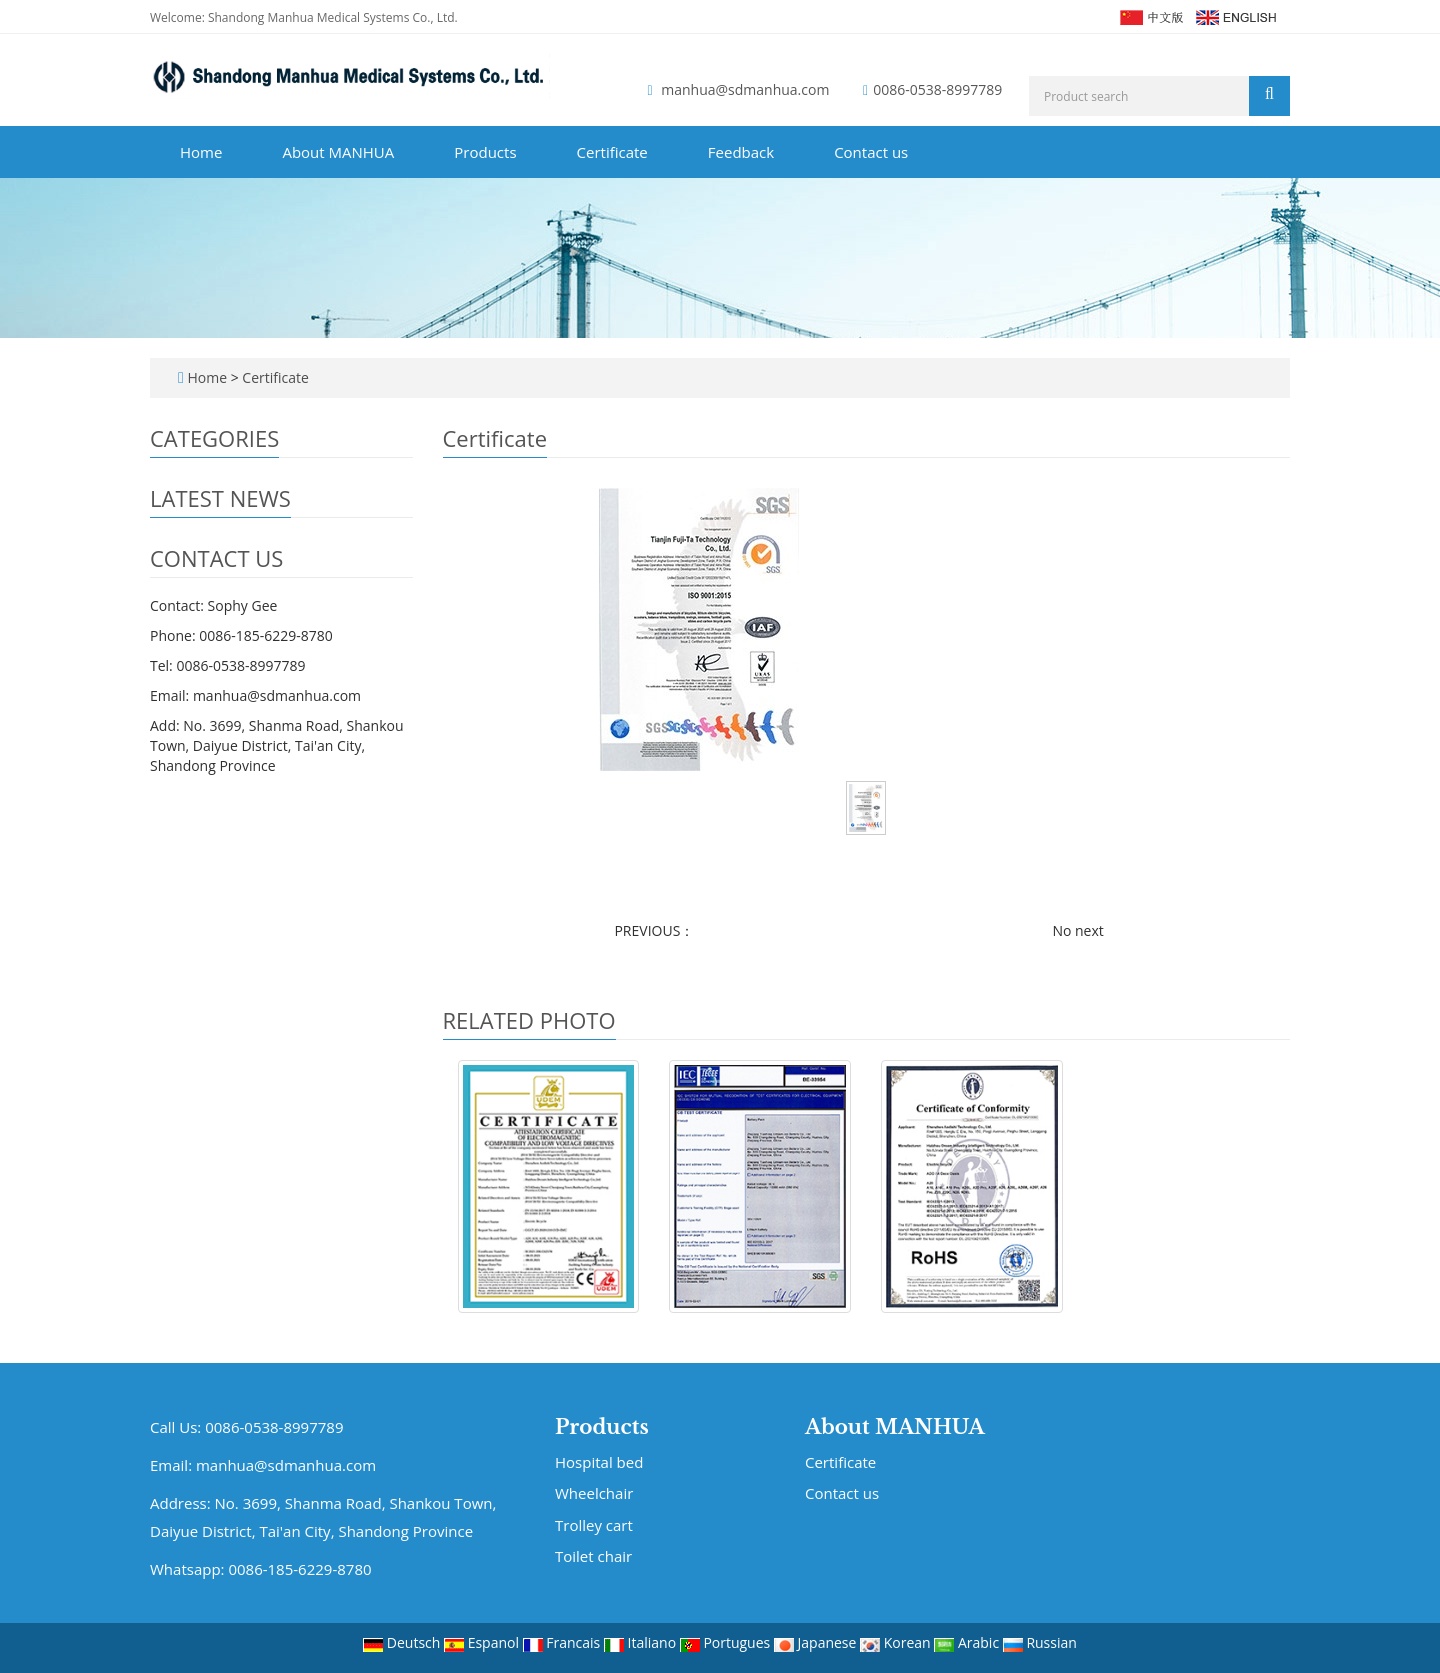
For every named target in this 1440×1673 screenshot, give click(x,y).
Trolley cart (594, 1525)
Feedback (741, 152)
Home (201, 152)
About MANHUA (338, 152)
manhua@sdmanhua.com (745, 89)
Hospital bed (599, 1462)
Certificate (612, 152)
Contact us (871, 152)
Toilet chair (593, 1556)
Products (485, 152)
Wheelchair (594, 1493)
